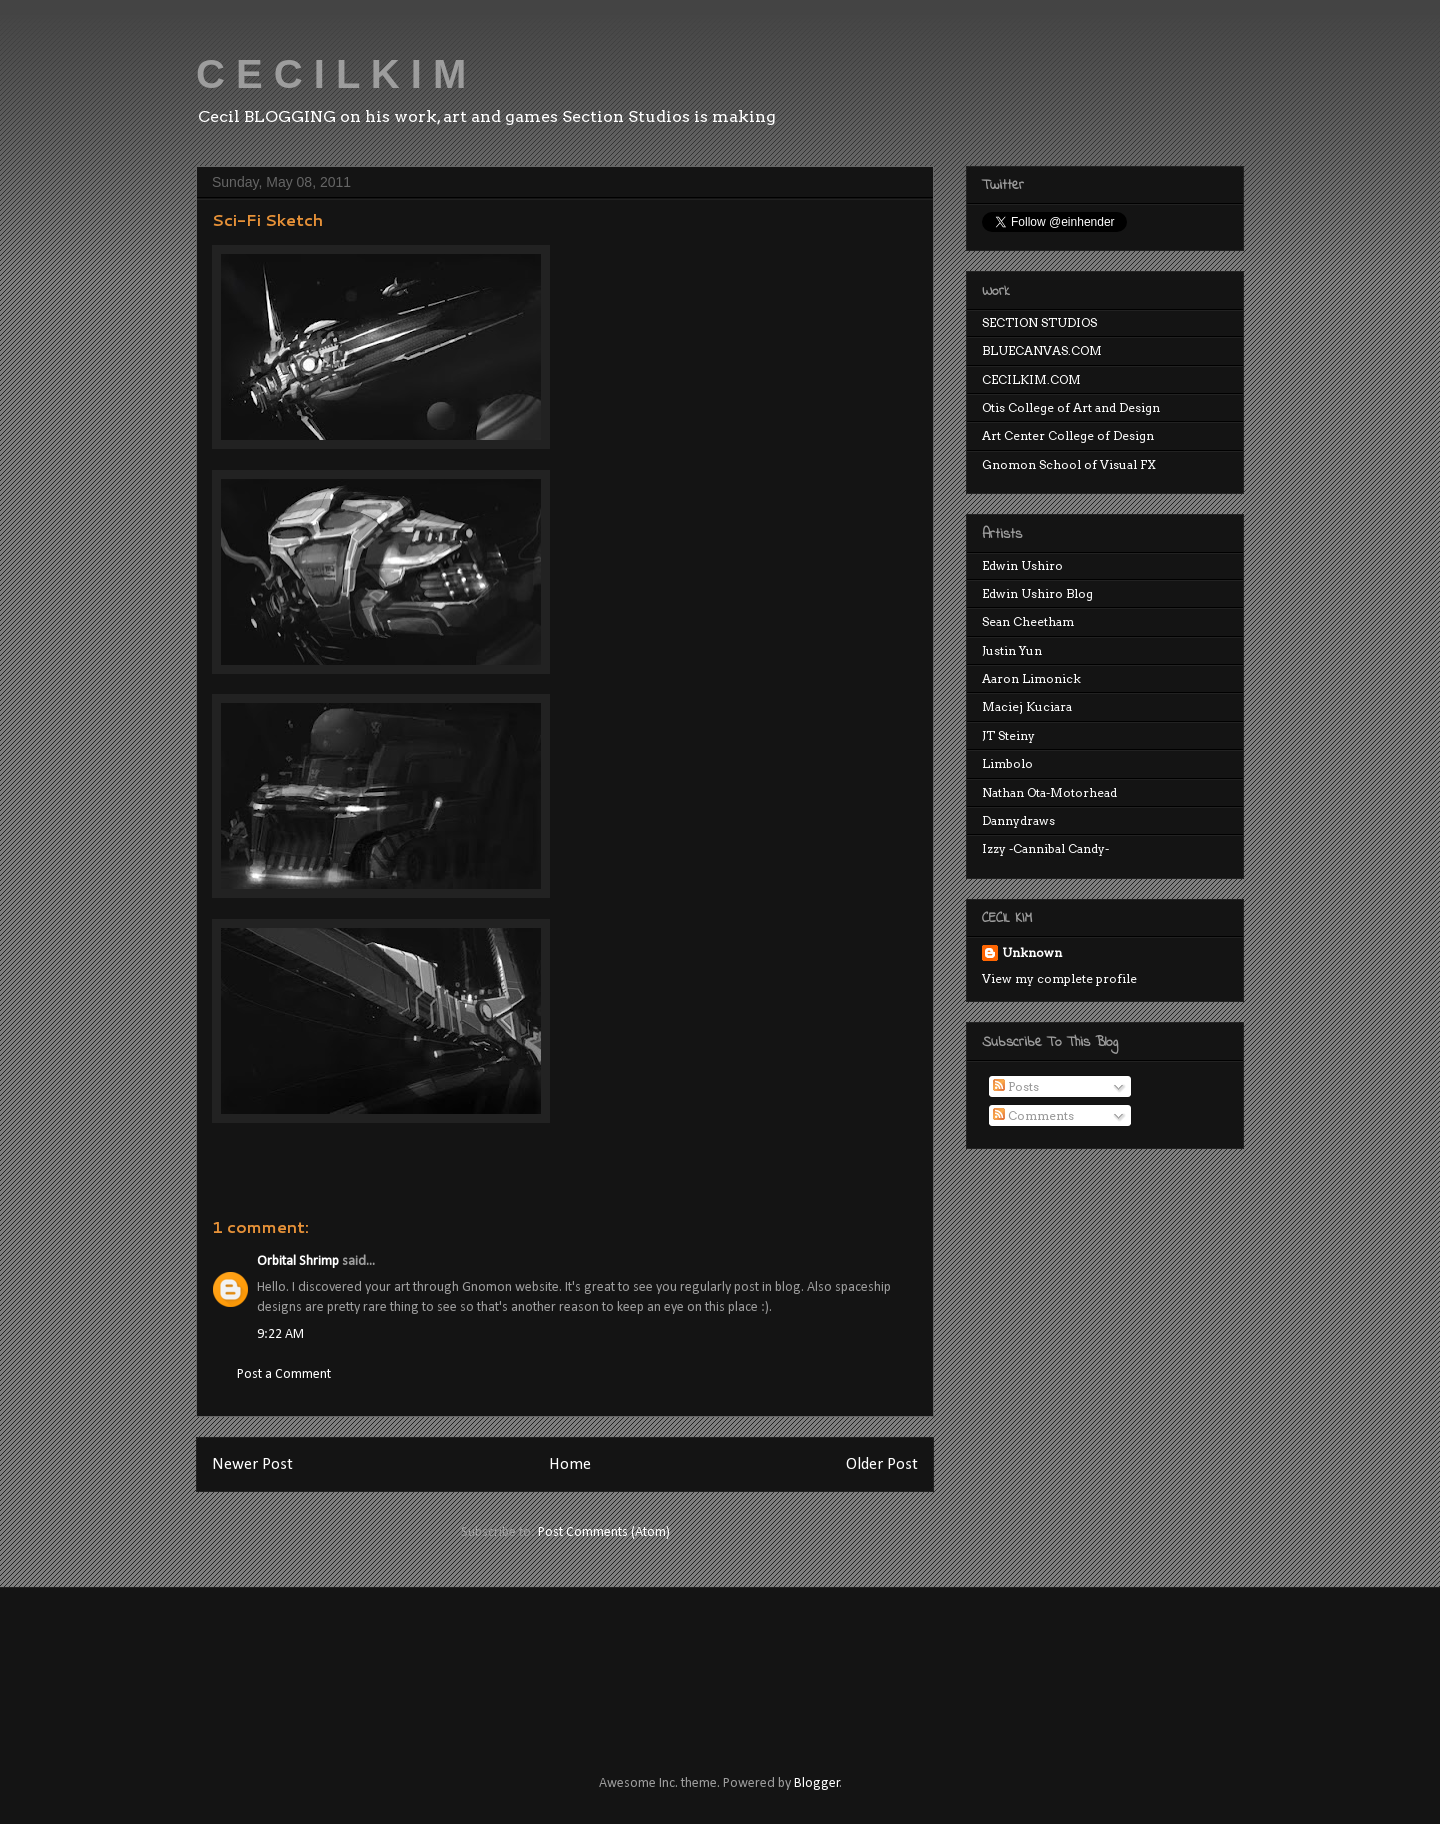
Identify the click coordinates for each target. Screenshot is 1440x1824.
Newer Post (252, 1464)
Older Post (882, 1464)
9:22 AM (280, 1334)
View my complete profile (1059, 978)
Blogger (817, 1783)
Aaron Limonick (1031, 678)
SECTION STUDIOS (1039, 322)
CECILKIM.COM (1031, 379)
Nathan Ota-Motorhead (1049, 792)
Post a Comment (284, 1374)
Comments (1033, 1115)
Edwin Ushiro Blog (1037, 593)
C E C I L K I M (331, 74)
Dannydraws (1018, 820)
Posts (1016, 1086)
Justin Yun (1012, 650)
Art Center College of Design (1068, 435)
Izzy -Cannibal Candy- (1045, 848)
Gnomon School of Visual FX (1069, 464)
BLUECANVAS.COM (1042, 350)
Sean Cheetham (1028, 621)
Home (570, 1464)
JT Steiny (1008, 735)
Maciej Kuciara (1027, 706)
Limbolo (1007, 763)
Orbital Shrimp (298, 1261)
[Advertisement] (559, 1663)
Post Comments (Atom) (604, 1532)
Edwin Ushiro (1022, 565)
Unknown (1032, 952)
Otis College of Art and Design (1071, 407)
